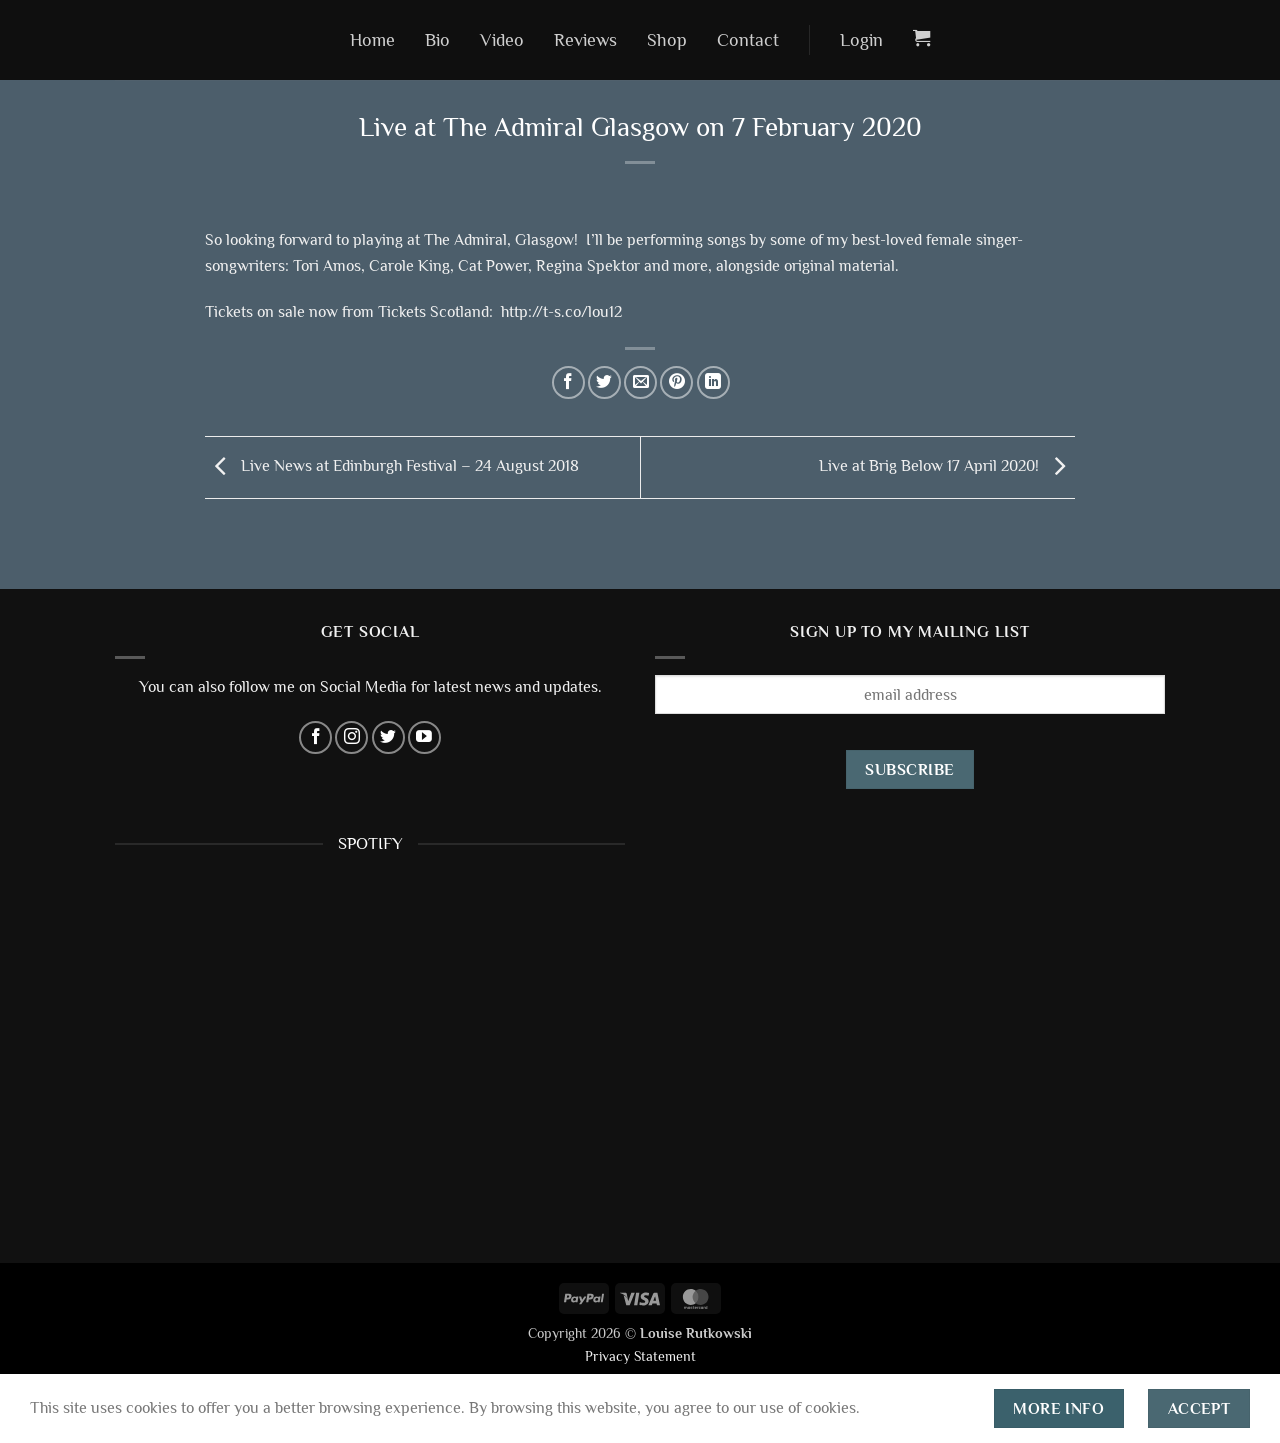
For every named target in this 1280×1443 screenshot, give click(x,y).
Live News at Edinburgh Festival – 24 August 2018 (392, 466)
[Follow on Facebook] (315, 737)
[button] (861, 40)
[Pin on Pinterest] (676, 382)
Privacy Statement (640, 1356)
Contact (748, 40)
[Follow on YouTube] (424, 737)
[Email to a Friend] (640, 382)
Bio (437, 40)
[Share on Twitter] (604, 382)
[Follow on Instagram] (351, 737)
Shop (667, 40)
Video (502, 40)
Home (372, 40)
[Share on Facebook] (568, 382)
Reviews (585, 40)
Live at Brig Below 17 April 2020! (947, 466)
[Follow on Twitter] (388, 737)
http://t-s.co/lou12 (561, 312)
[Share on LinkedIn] (713, 382)
